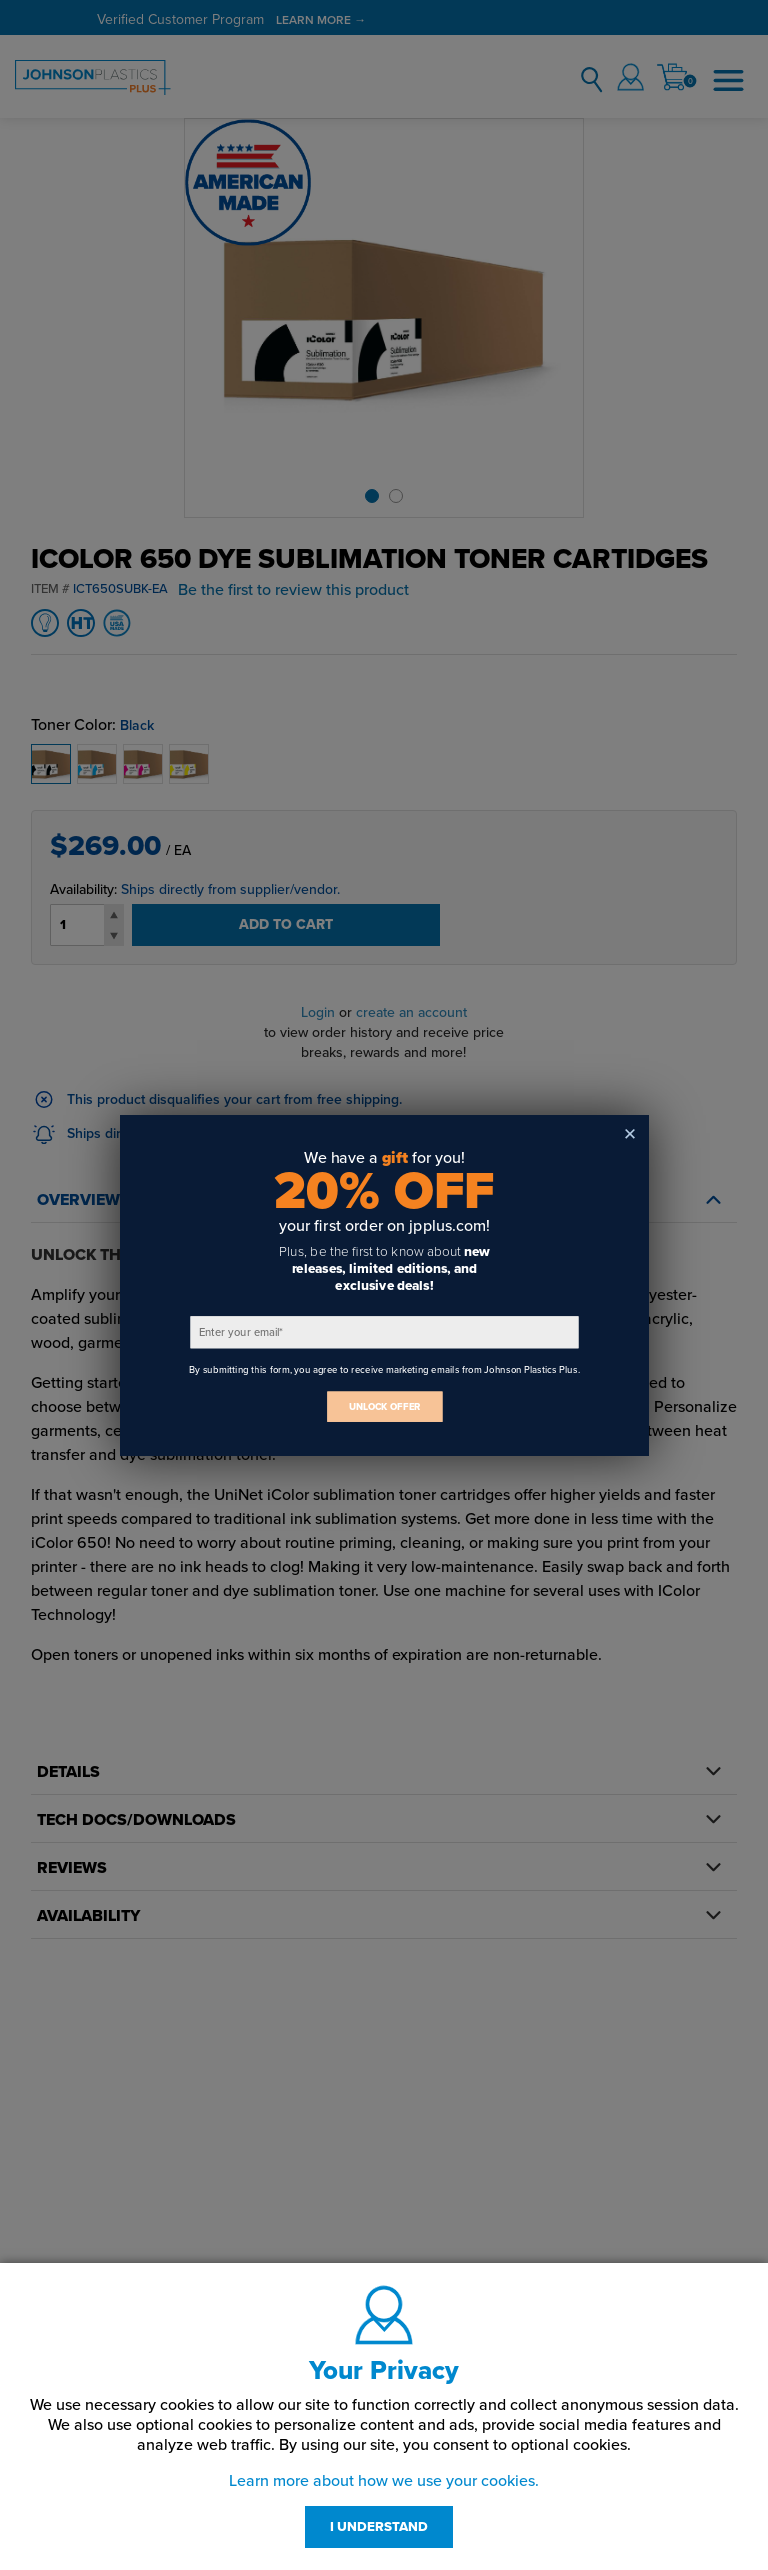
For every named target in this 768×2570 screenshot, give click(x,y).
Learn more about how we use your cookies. (384, 2481)
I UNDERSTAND (379, 2527)
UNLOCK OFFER (384, 1406)
